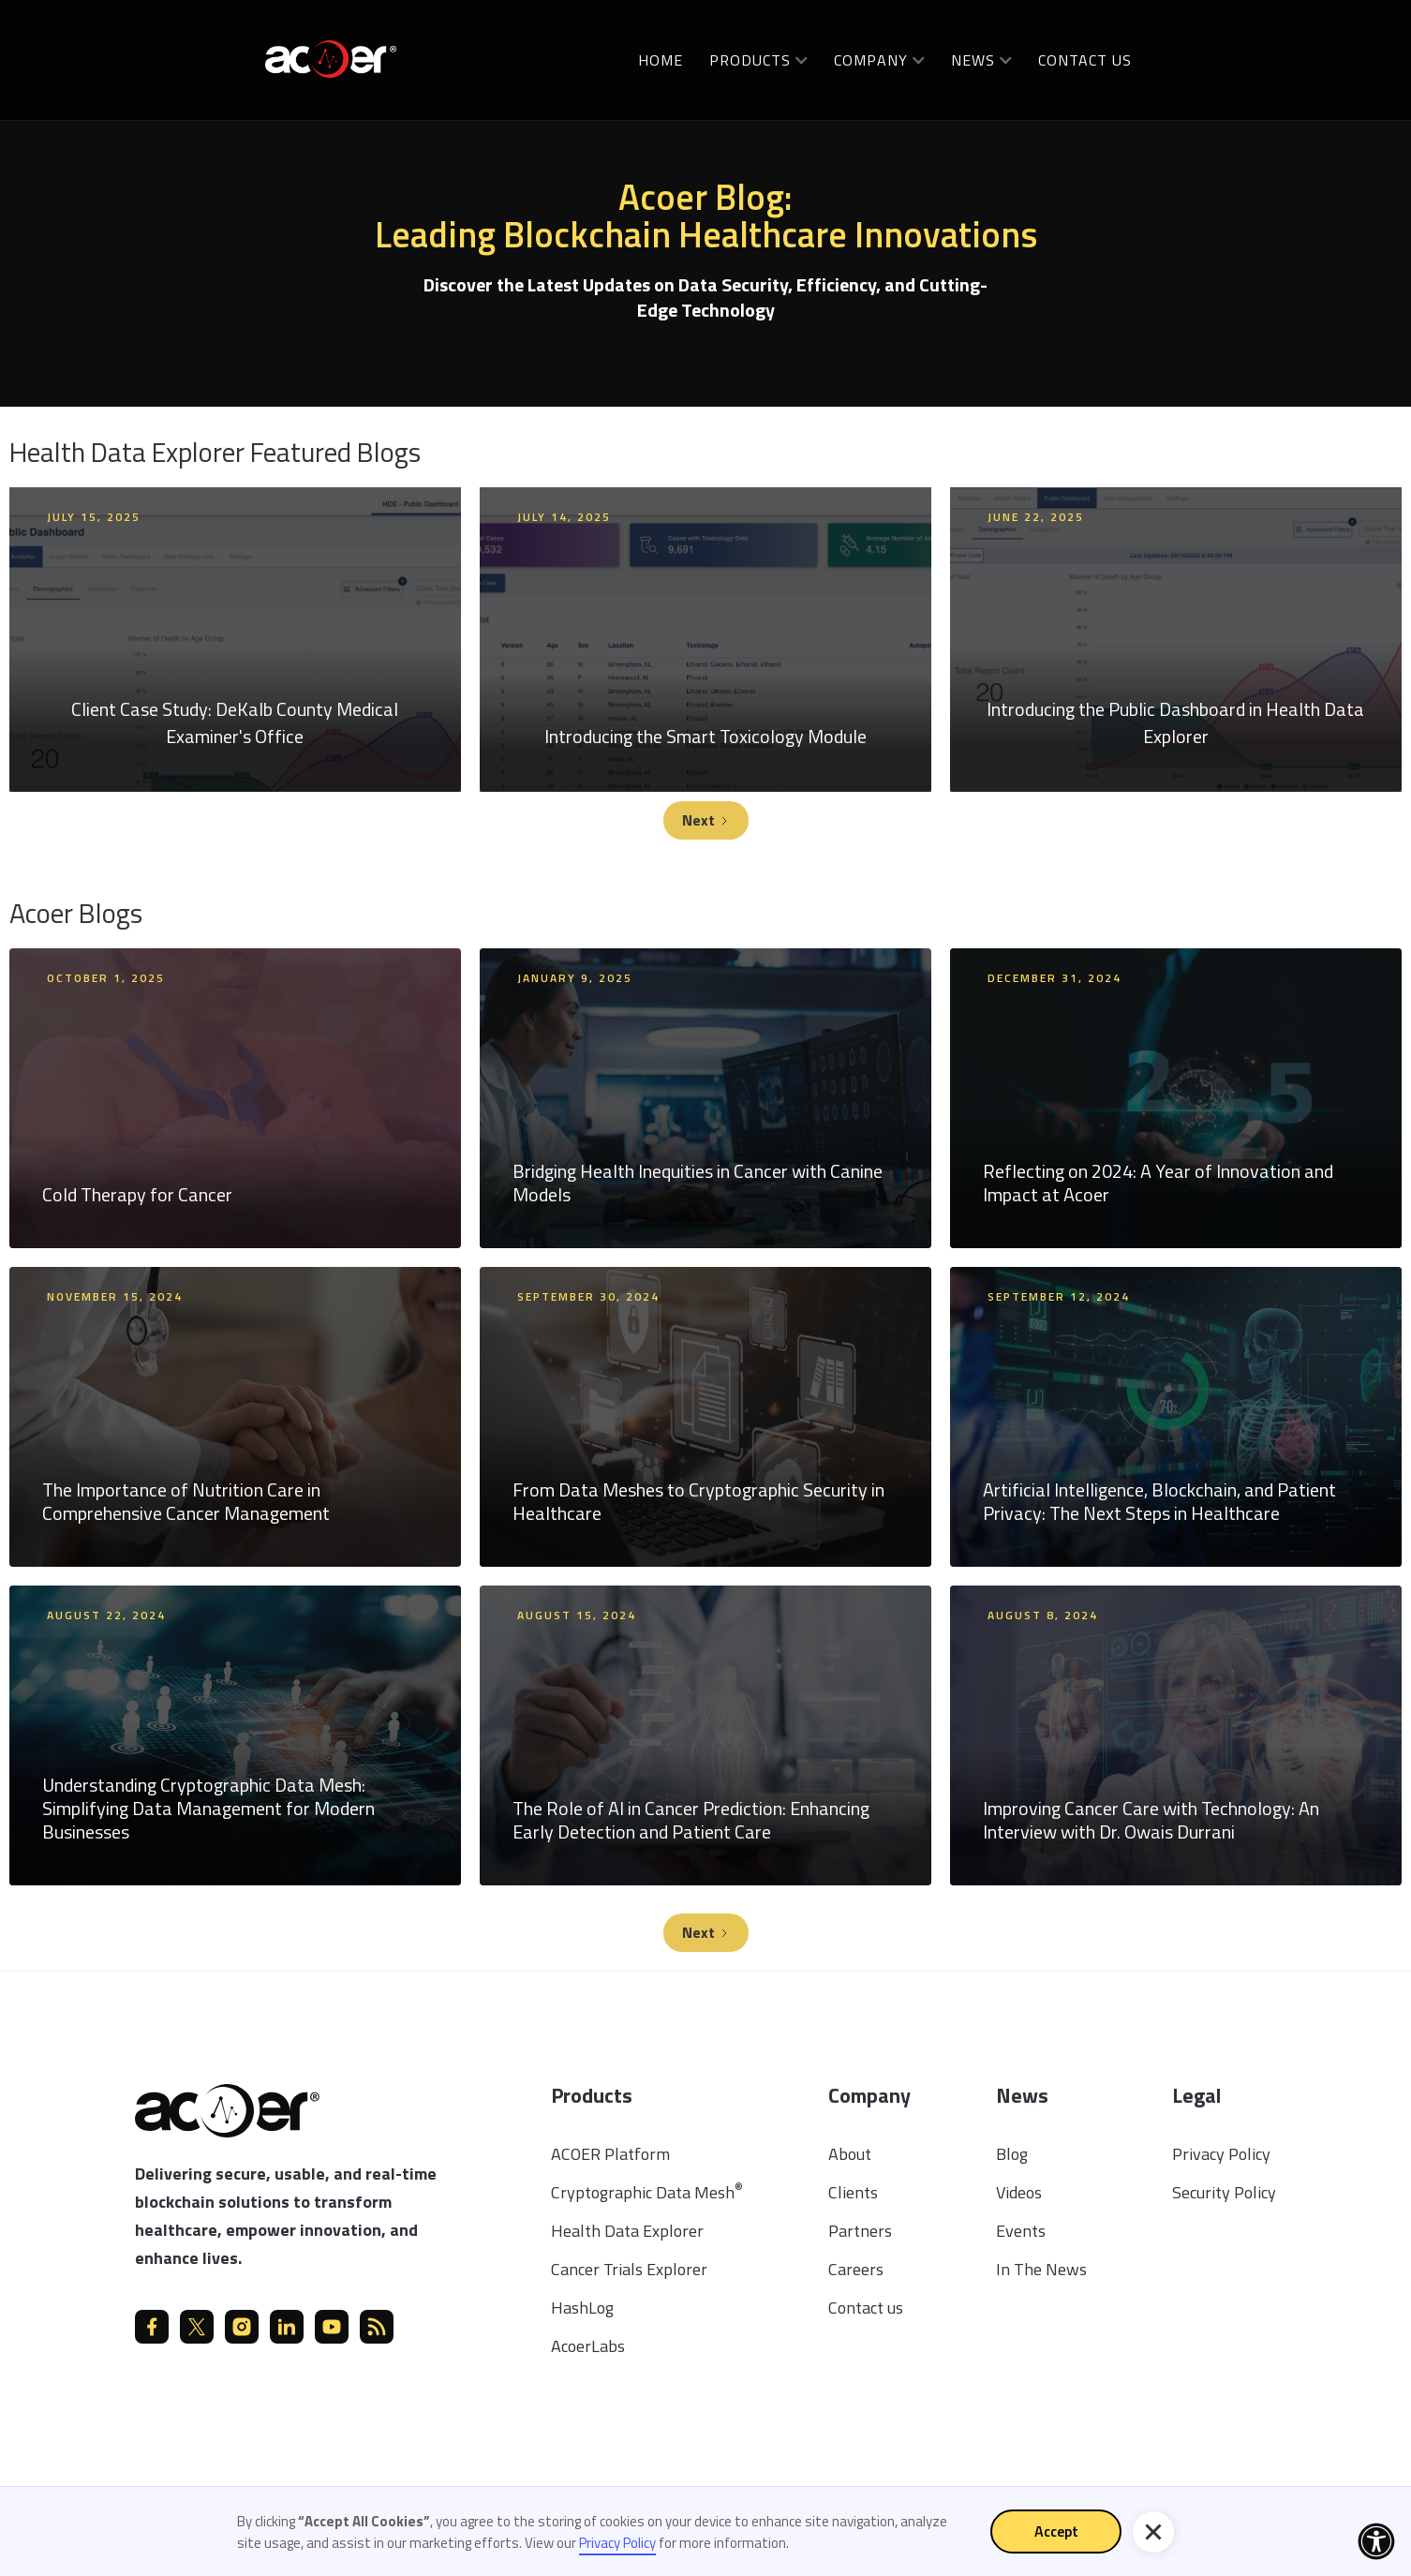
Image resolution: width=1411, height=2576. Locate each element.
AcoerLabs (588, 2346)
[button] (758, 59)
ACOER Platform (610, 2154)
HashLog (582, 2307)
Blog (1012, 2154)
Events (1021, 2230)
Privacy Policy (1221, 2154)
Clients (853, 2192)
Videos (1019, 2192)
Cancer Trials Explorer (629, 2269)
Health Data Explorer (627, 2230)
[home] (330, 57)
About (849, 2154)
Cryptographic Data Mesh (647, 2192)
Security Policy (1224, 2192)
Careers (856, 2269)
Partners (860, 2230)
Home (660, 60)
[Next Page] (706, 820)
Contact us (1085, 60)
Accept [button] (1056, 2531)
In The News (1041, 2269)
